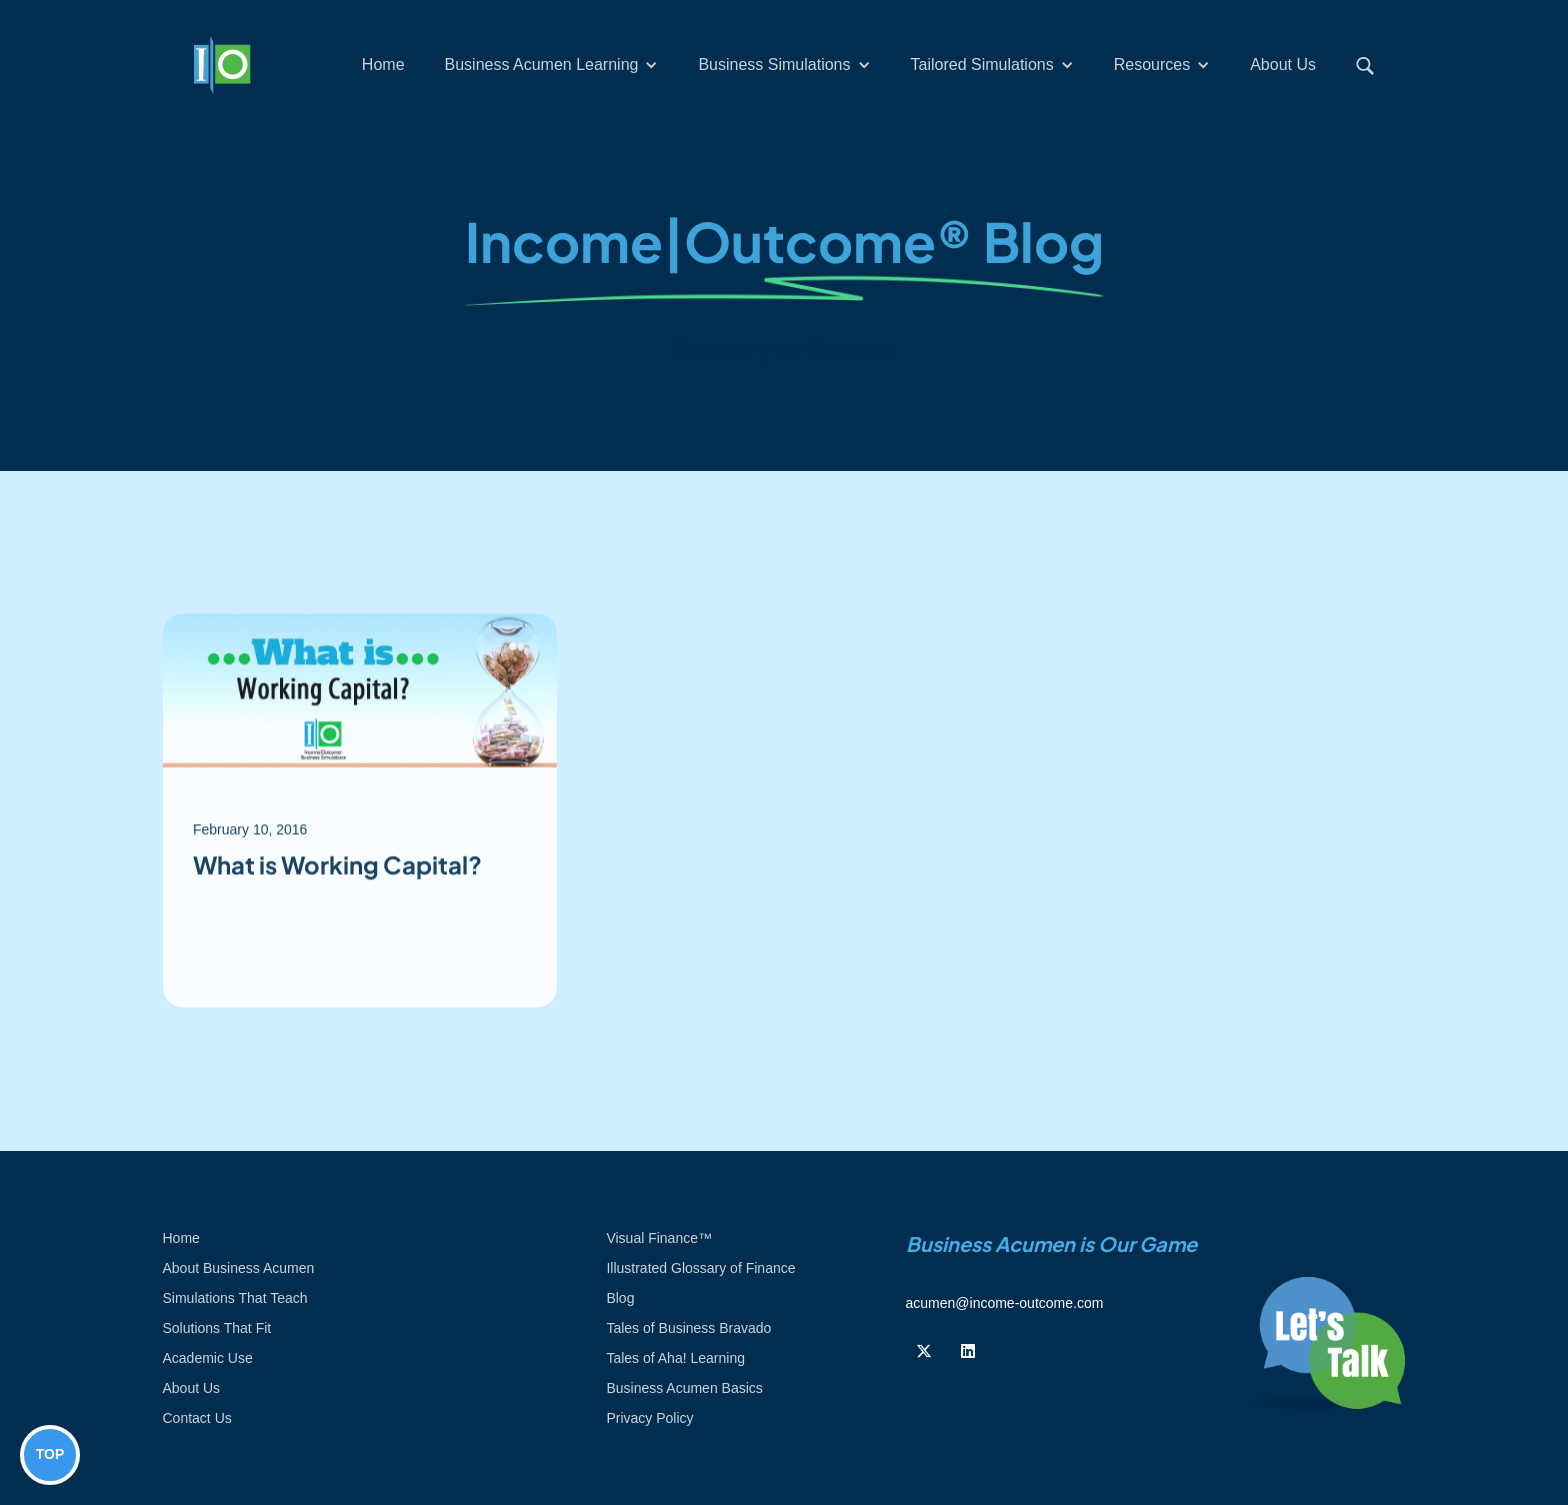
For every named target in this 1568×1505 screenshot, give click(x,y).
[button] (552, 65)
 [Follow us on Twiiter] (924, 1351)
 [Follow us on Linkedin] (968, 1351)
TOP (50, 1454)
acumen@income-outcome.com (1005, 1303)
